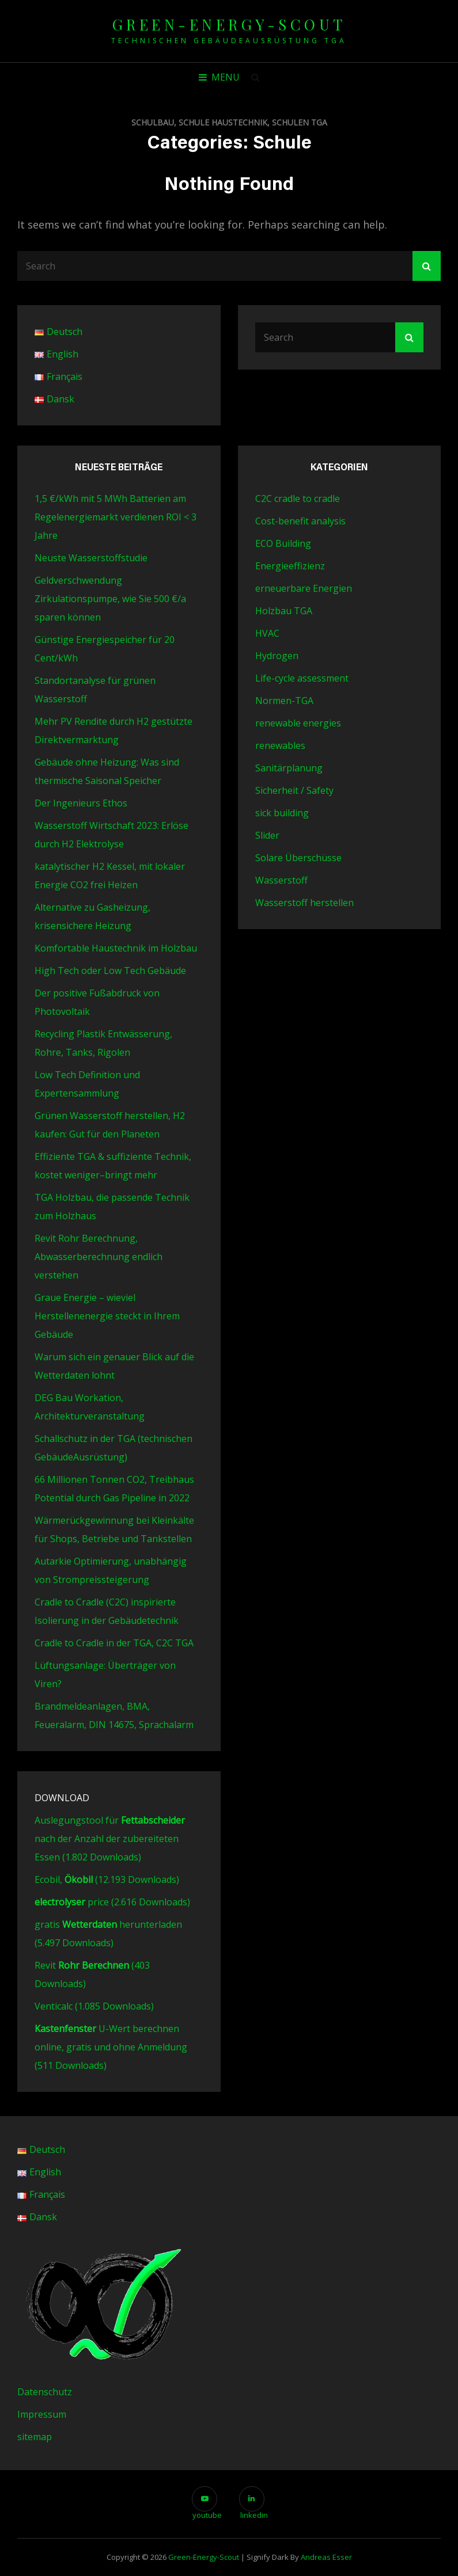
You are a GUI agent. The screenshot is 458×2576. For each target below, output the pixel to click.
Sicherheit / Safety (294, 790)
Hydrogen (276, 655)
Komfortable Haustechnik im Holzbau (116, 948)
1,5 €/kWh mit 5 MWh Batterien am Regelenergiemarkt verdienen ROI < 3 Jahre (115, 517)
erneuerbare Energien (303, 588)
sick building (282, 812)
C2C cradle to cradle (297, 498)
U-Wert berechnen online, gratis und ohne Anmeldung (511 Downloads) (111, 2047)
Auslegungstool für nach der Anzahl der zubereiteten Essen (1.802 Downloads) (110, 1838)
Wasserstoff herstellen (304, 902)
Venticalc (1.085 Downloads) (94, 2006)
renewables (280, 745)
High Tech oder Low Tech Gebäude (110, 970)
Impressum (41, 2414)
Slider (267, 835)
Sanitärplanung (289, 768)
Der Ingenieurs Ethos (81, 803)
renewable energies (298, 723)
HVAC (267, 633)
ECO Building (283, 543)
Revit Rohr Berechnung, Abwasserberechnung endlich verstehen (98, 1256)
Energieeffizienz (290, 566)
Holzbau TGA (283, 610)
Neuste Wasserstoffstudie (91, 557)
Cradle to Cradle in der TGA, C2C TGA (114, 1643)
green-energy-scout (229, 24)
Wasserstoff (281, 880)
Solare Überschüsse (298, 857)
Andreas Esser (326, 2557)
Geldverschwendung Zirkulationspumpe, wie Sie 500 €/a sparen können (110, 598)
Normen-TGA (284, 700)
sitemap (34, 2436)
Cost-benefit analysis (300, 521)
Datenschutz (44, 2391)
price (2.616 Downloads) (112, 1902)
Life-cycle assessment (302, 678)
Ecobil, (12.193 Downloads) (107, 1879)
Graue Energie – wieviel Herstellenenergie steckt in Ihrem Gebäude (107, 1316)
